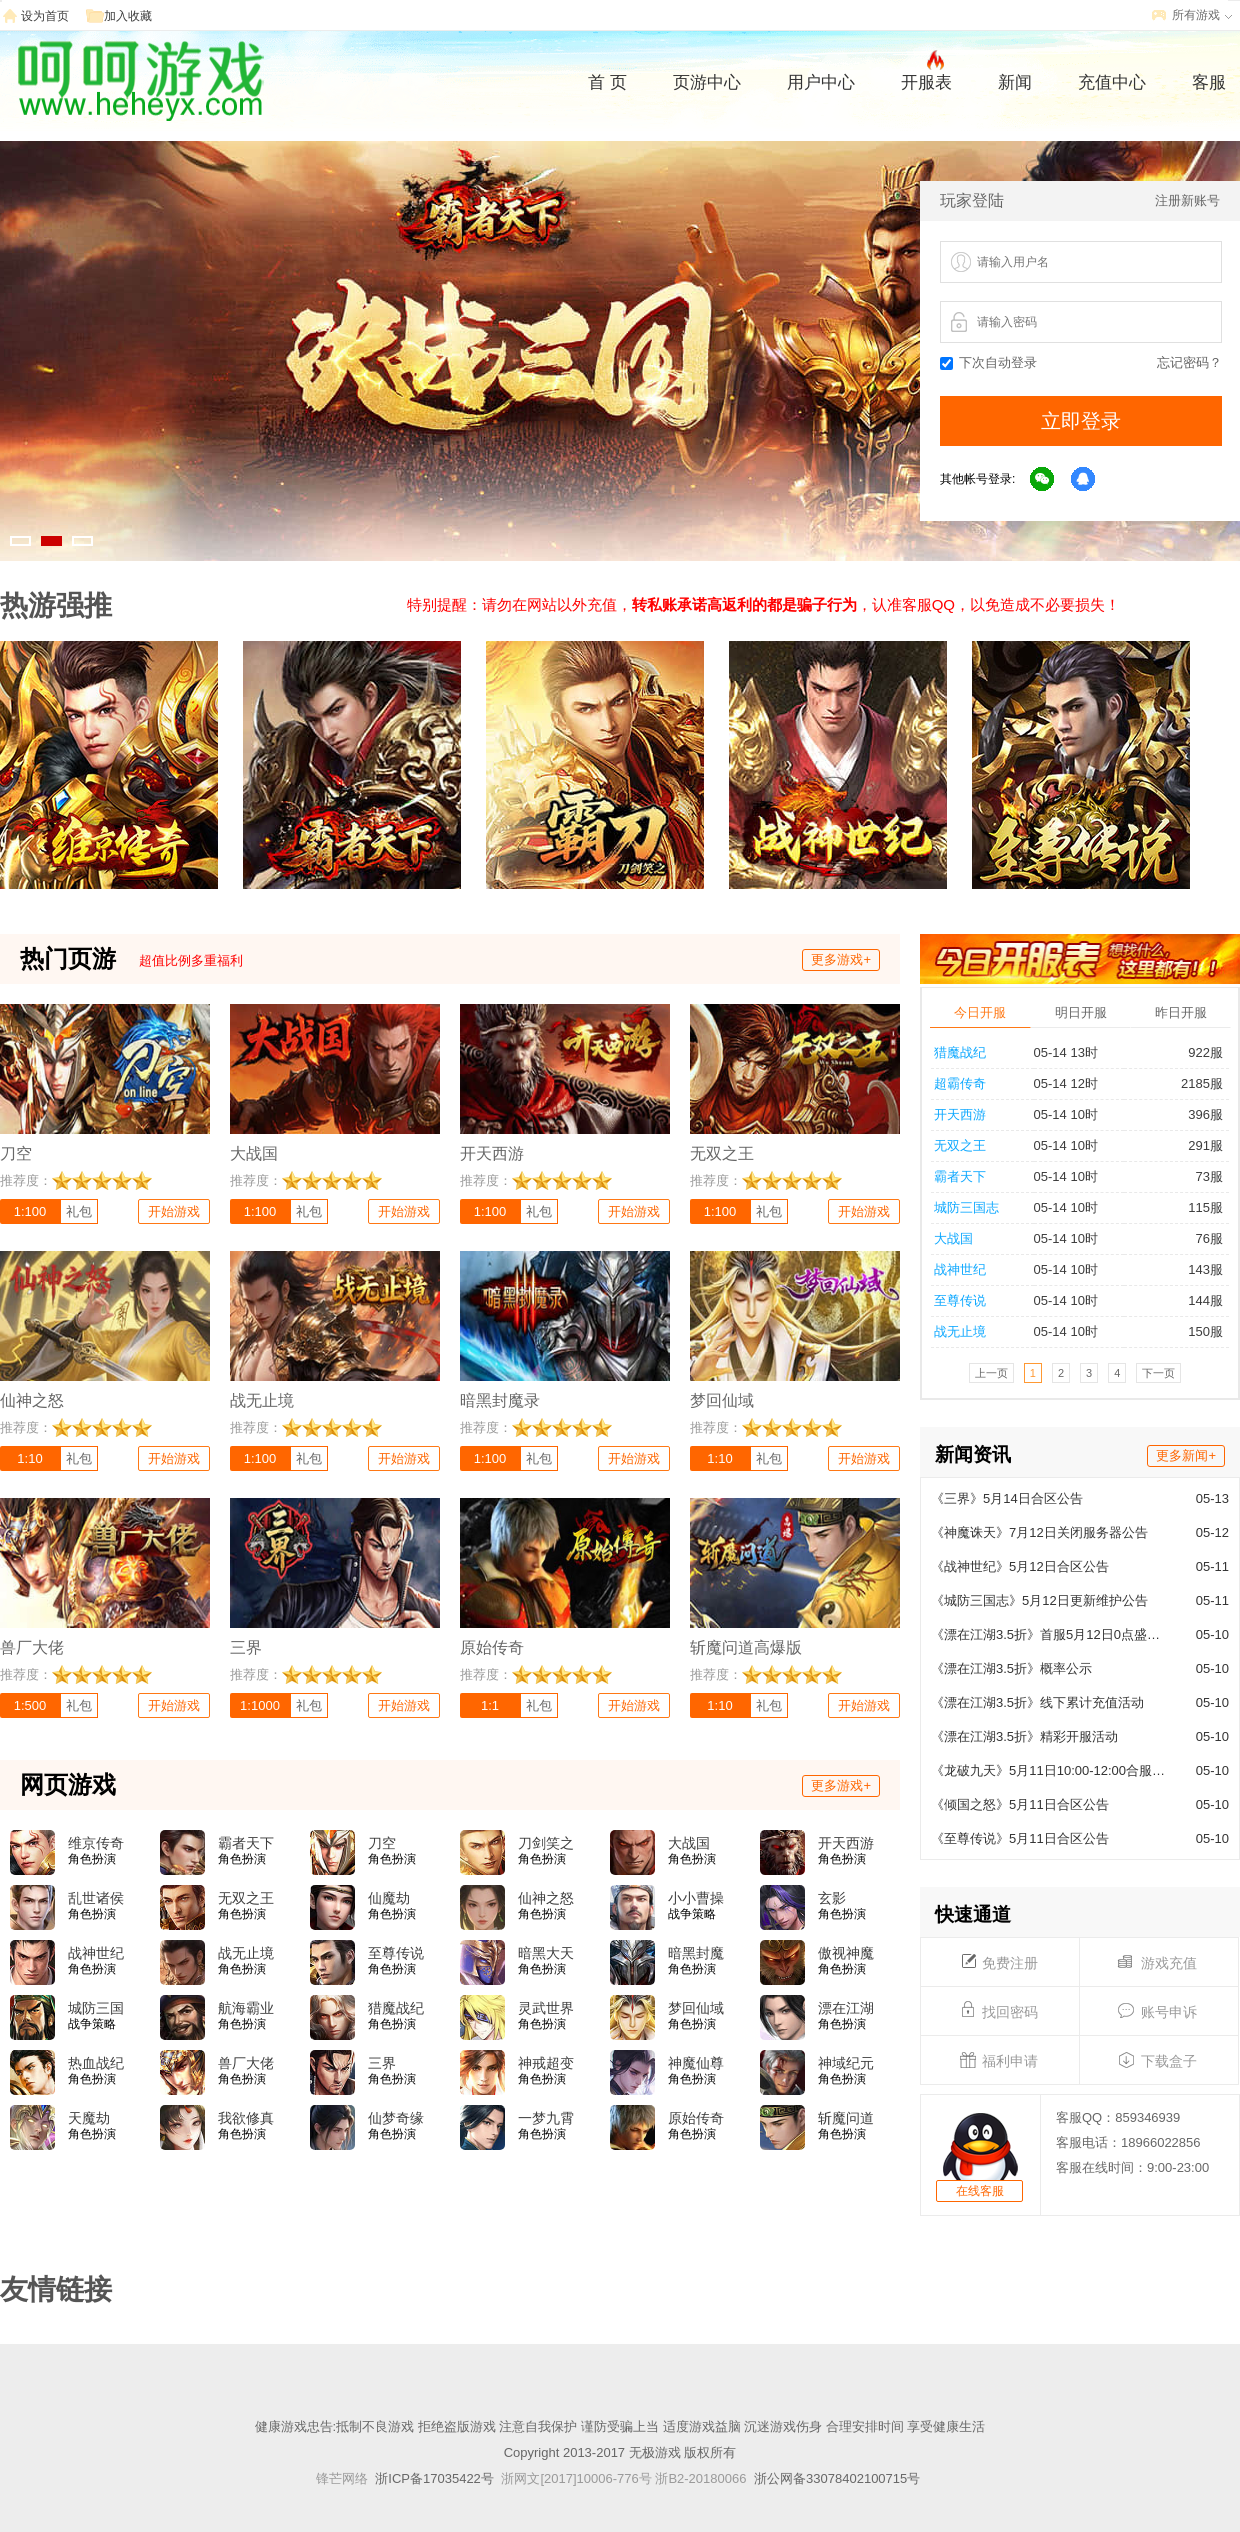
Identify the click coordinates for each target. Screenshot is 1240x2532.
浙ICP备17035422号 (434, 2478)
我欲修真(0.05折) (246, 2119)
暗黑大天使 (546, 1954)
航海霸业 (246, 2008)
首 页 (607, 82)
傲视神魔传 (846, 1954)
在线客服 (980, 2191)
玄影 (832, 1898)
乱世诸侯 (96, 1898)
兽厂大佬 (246, 2063)
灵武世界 (546, 2008)
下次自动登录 (988, 362)
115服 (1197, 1207)
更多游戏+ (841, 959)
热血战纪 (96, 2063)
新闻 (1015, 82)
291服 (1197, 1145)
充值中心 (1112, 82)
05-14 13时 (1066, 1052)
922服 (1197, 1052)
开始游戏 (174, 1211)
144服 (1197, 1300)
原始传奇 (696, 2118)
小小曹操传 (696, 1899)
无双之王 (960, 1145)
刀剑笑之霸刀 (546, 1844)
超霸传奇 (960, 1083)
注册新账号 (1187, 200)
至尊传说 (960, 1300)
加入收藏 (128, 16)
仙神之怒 (546, 1898)
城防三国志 (966, 1207)
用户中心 (821, 82)
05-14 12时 (1066, 1083)
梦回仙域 (696, 2008)
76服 (1201, 1238)
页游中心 (707, 82)
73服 (1201, 1176)
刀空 (382, 1843)
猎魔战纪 (960, 1052)
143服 (1197, 1269)
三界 (382, 2063)
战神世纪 (960, 1269)
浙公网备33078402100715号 (837, 2478)
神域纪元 (846, 2063)
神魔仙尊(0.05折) (696, 2064)
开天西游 (960, 1114)
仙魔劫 (389, 1898)
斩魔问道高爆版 (846, 2119)
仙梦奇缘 (396, 2118)
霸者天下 (960, 1176)
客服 (1209, 82)
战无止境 (960, 1331)
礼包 (79, 1211)
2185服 (1193, 1083)
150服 (1197, 1331)
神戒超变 (546, 2063)
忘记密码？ (1189, 362)
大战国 (953, 1238)
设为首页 (45, 16)
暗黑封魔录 (696, 1954)
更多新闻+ (1186, 1455)
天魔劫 (89, 2118)
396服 (1197, 1114)
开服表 (926, 80)
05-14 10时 (1066, 1114)
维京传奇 (96, 1843)
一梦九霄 (546, 2118)
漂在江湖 (846, 2008)
